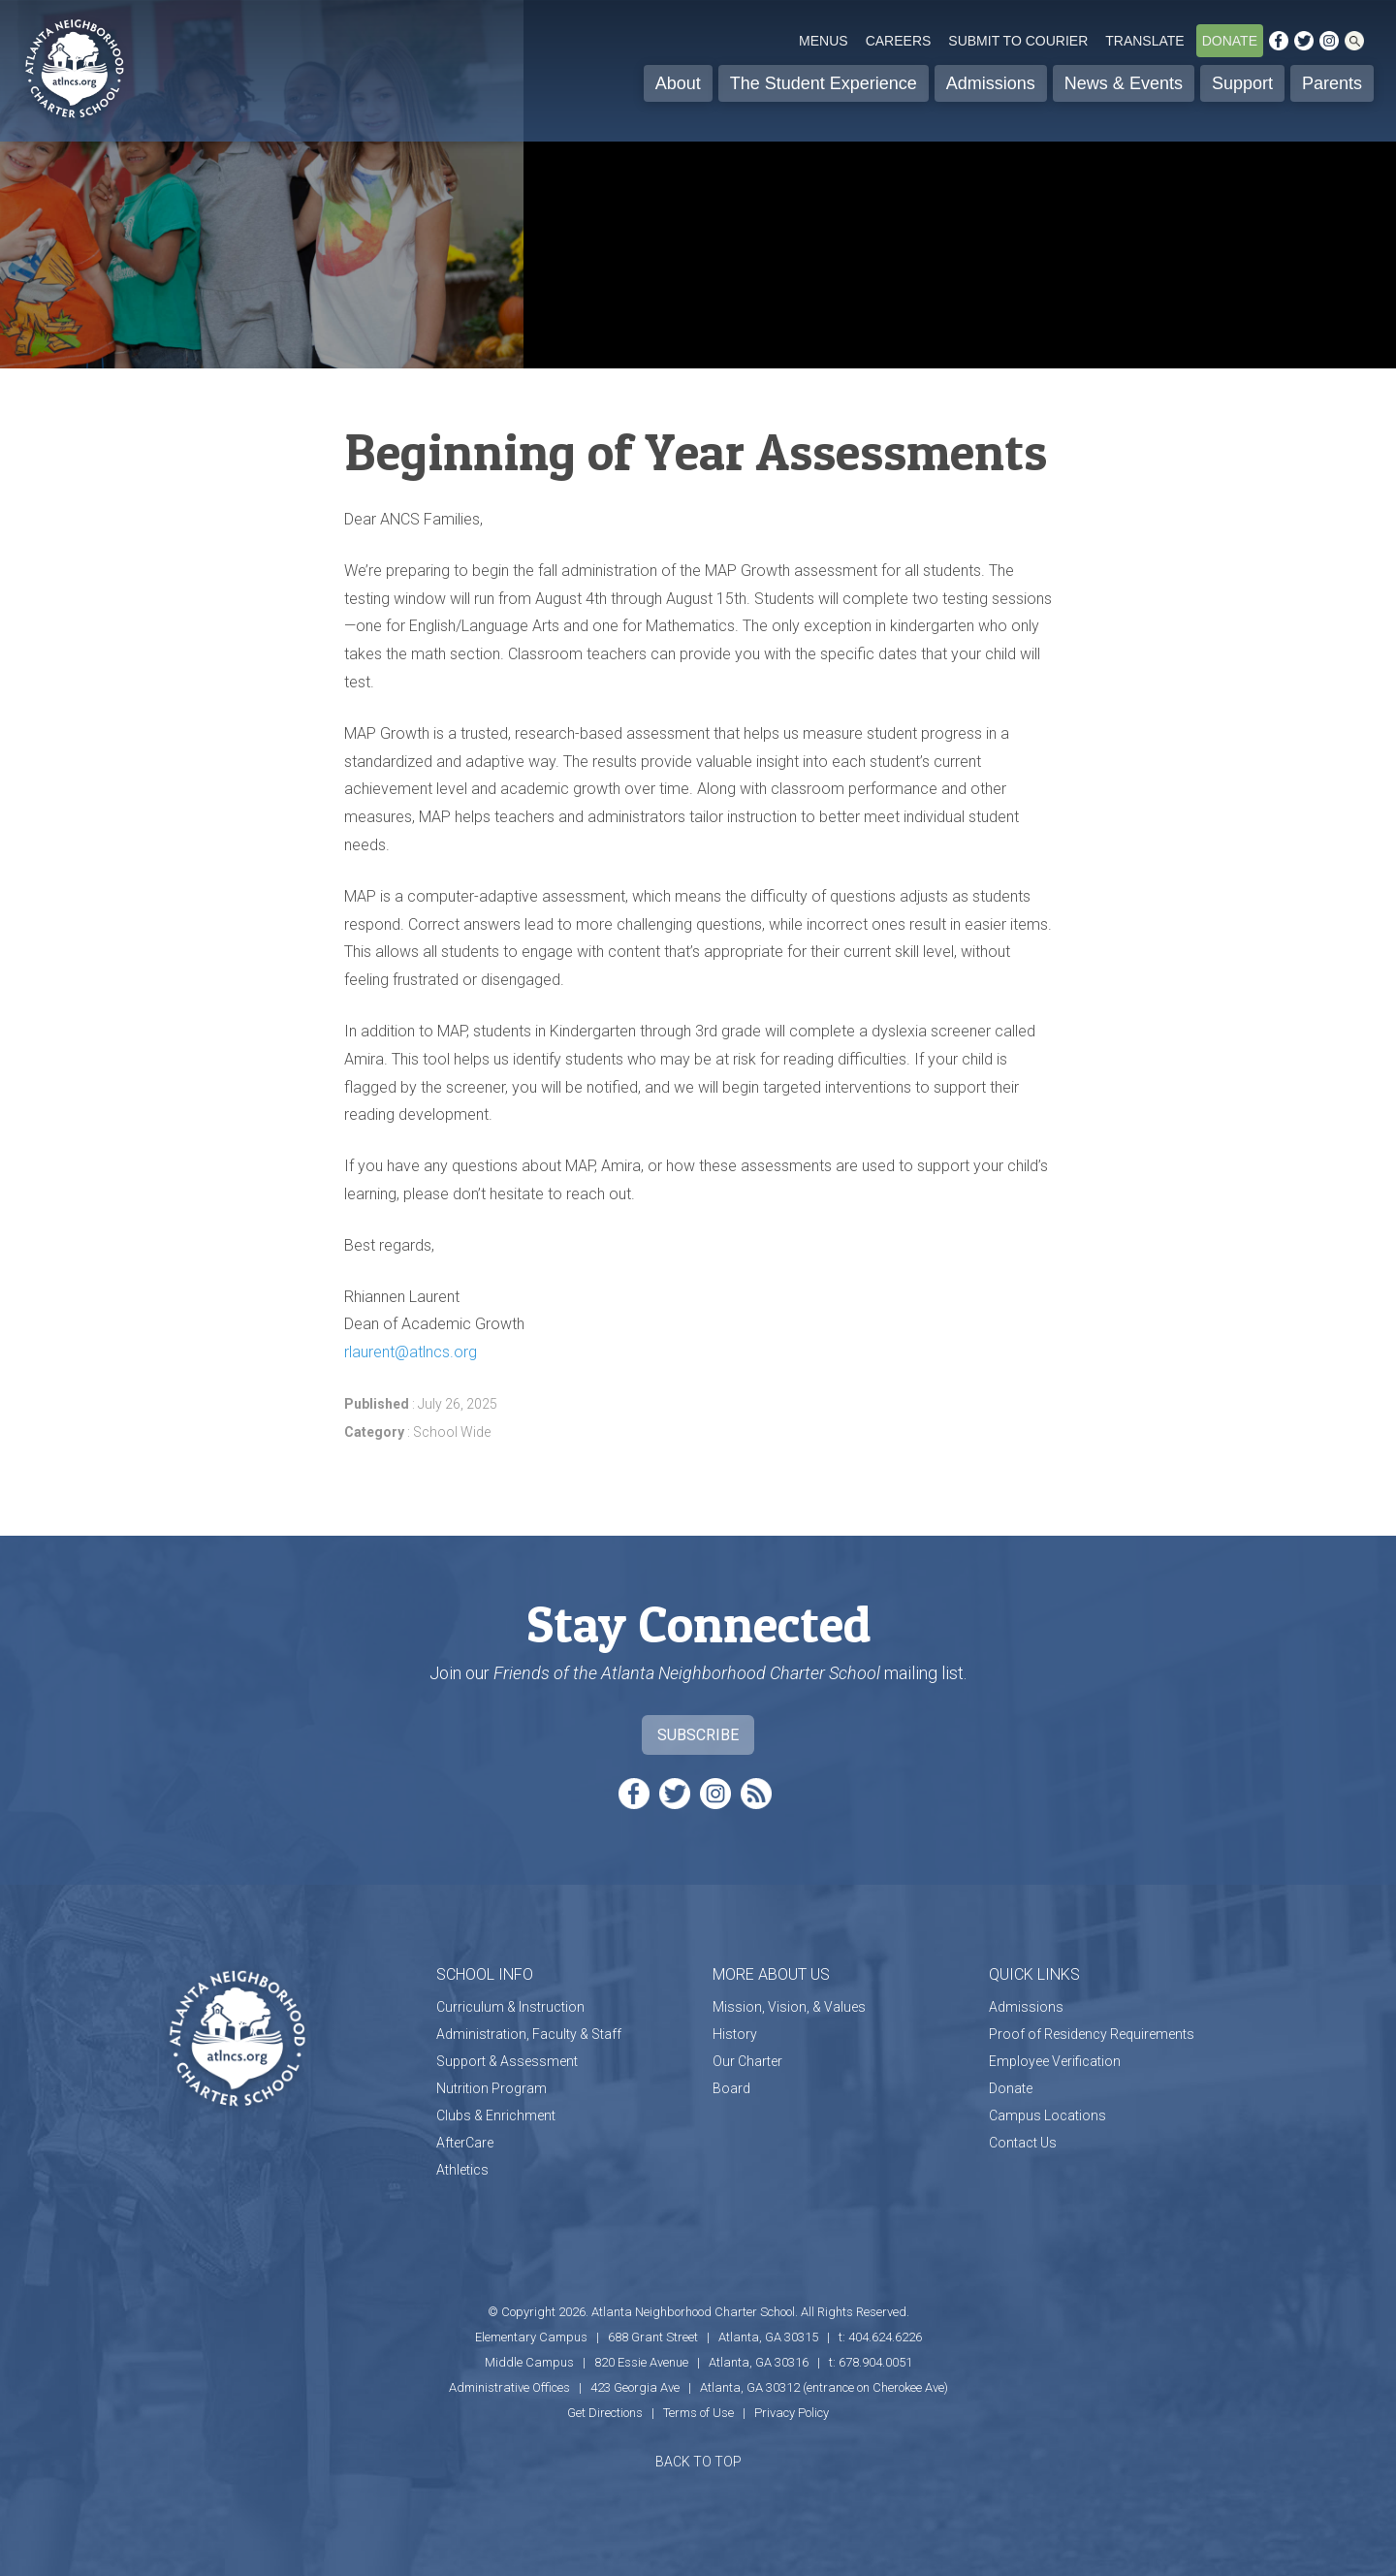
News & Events (1123, 83)
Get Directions (605, 2412)
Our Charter (747, 2061)
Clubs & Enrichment (495, 2115)
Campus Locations (1047, 2115)
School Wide (452, 1432)
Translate (1144, 40)
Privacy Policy (791, 2412)
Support (1242, 83)
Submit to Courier (1018, 40)
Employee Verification (1055, 2061)
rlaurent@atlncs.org (410, 1352)
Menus (823, 40)
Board (731, 2088)
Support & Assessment (507, 2061)
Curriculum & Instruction (510, 2007)
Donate (1229, 40)
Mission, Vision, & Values (789, 2007)
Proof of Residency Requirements (1091, 2034)
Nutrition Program (491, 2088)
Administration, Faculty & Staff (528, 2034)
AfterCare (464, 2142)
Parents (1332, 83)
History (735, 2034)
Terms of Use (698, 2412)
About (678, 83)
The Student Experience (823, 83)
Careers (899, 40)
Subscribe (698, 1735)
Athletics (462, 2170)
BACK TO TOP (698, 2461)
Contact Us (1023, 2142)
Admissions (990, 83)
